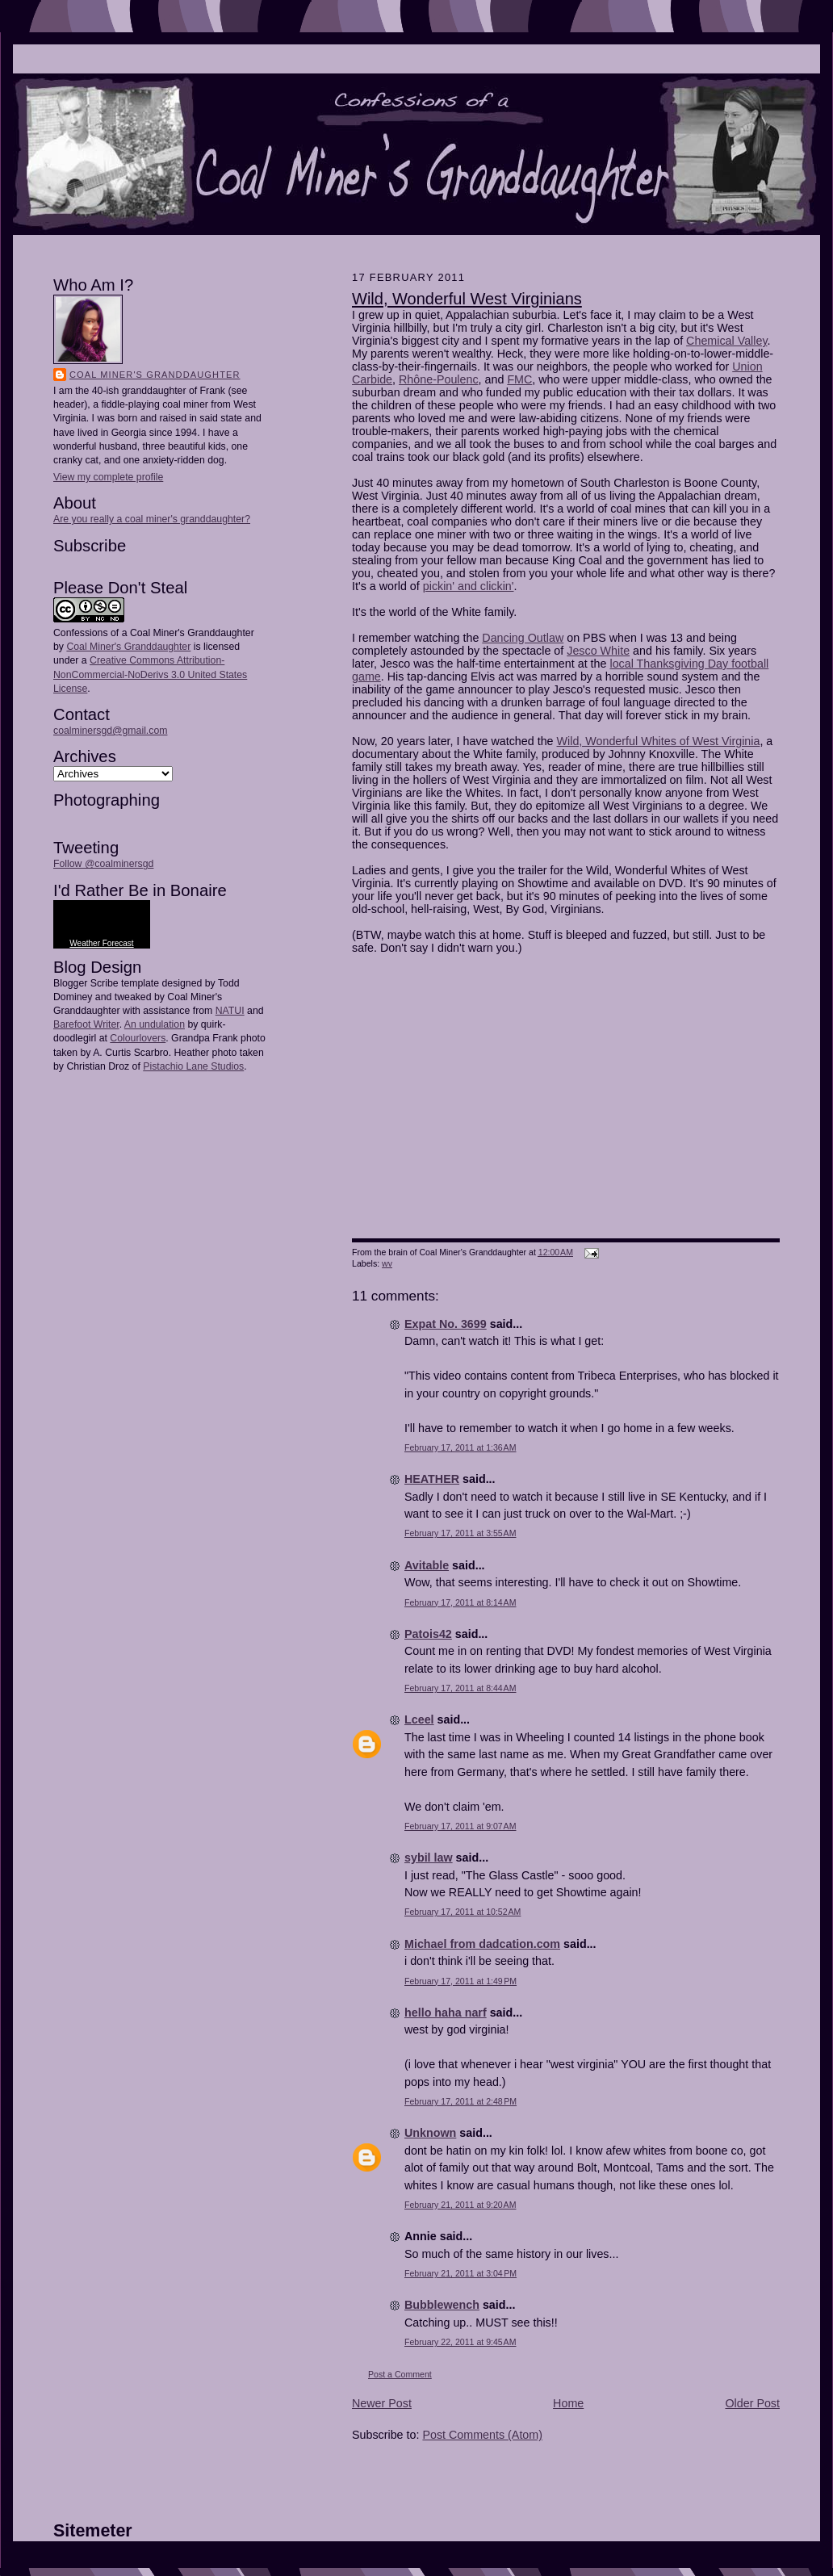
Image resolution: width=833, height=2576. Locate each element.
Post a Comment (400, 2374)
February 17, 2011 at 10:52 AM (462, 1911)
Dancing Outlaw (522, 637)
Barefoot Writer (86, 1024)
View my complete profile (108, 477)
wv (387, 1263)
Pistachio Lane (175, 1066)
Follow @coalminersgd (103, 863)
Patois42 (428, 1633)
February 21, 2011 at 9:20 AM (460, 2204)
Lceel (419, 1719)
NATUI (230, 1010)
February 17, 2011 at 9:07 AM (460, 1826)
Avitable (426, 1565)
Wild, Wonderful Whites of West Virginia (658, 741)
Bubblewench (441, 2304)
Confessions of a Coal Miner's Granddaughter (153, 633)
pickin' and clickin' (468, 586)
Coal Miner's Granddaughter (155, 374)
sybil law (428, 1857)
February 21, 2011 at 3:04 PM (460, 2273)
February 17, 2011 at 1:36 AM (460, 1447)
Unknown (430, 2132)
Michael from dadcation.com (482, 1943)
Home (568, 2403)
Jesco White (598, 650)
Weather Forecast (101, 943)
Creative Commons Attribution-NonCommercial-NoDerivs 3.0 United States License (150, 674)
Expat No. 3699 (445, 1323)
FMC (519, 379)
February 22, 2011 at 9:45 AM (460, 2342)
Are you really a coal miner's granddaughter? (151, 519)
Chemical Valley (726, 340)
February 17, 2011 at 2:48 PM (460, 2101)
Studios (226, 1066)
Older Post (752, 2403)
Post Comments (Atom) (482, 2434)
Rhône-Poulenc (439, 379)
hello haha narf (445, 2012)
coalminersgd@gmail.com (110, 730)
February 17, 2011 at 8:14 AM (460, 1602)
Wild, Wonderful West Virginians (467, 299)
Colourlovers (137, 1038)
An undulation (154, 1024)
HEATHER (431, 1478)
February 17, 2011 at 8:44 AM (460, 1688)
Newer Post (382, 2403)
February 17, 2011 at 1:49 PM (460, 1981)
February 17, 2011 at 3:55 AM (460, 1533)
